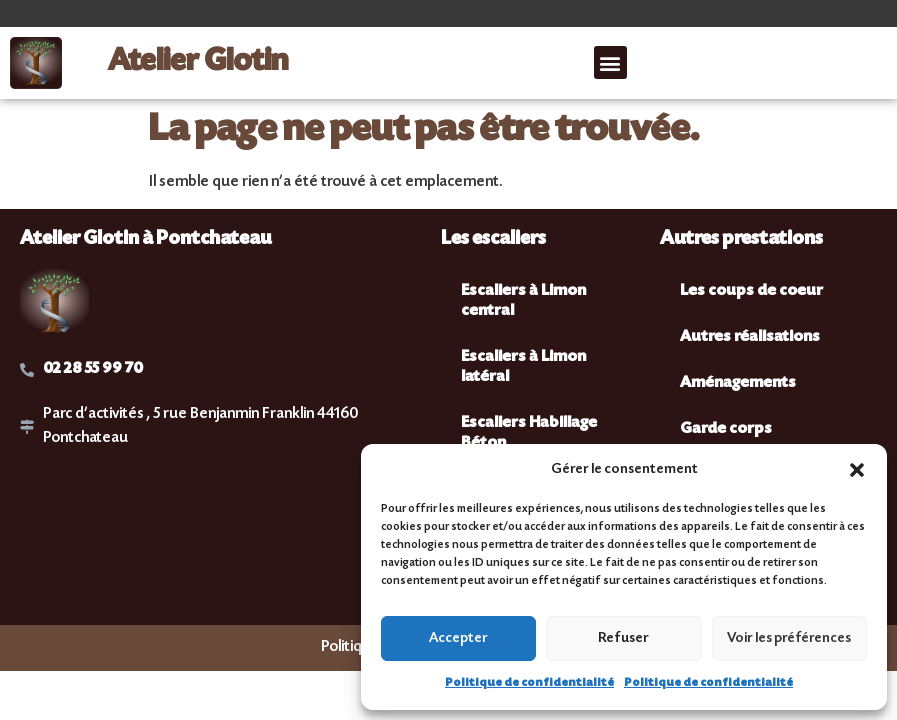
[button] (857, 470)
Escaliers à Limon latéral (523, 367)
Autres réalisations (750, 337)
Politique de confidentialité (529, 683)
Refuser (623, 639)
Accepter (458, 639)
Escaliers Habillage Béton (529, 433)
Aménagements (738, 383)
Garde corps (726, 429)
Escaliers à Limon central (523, 301)
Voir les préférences (789, 639)
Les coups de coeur (751, 291)
